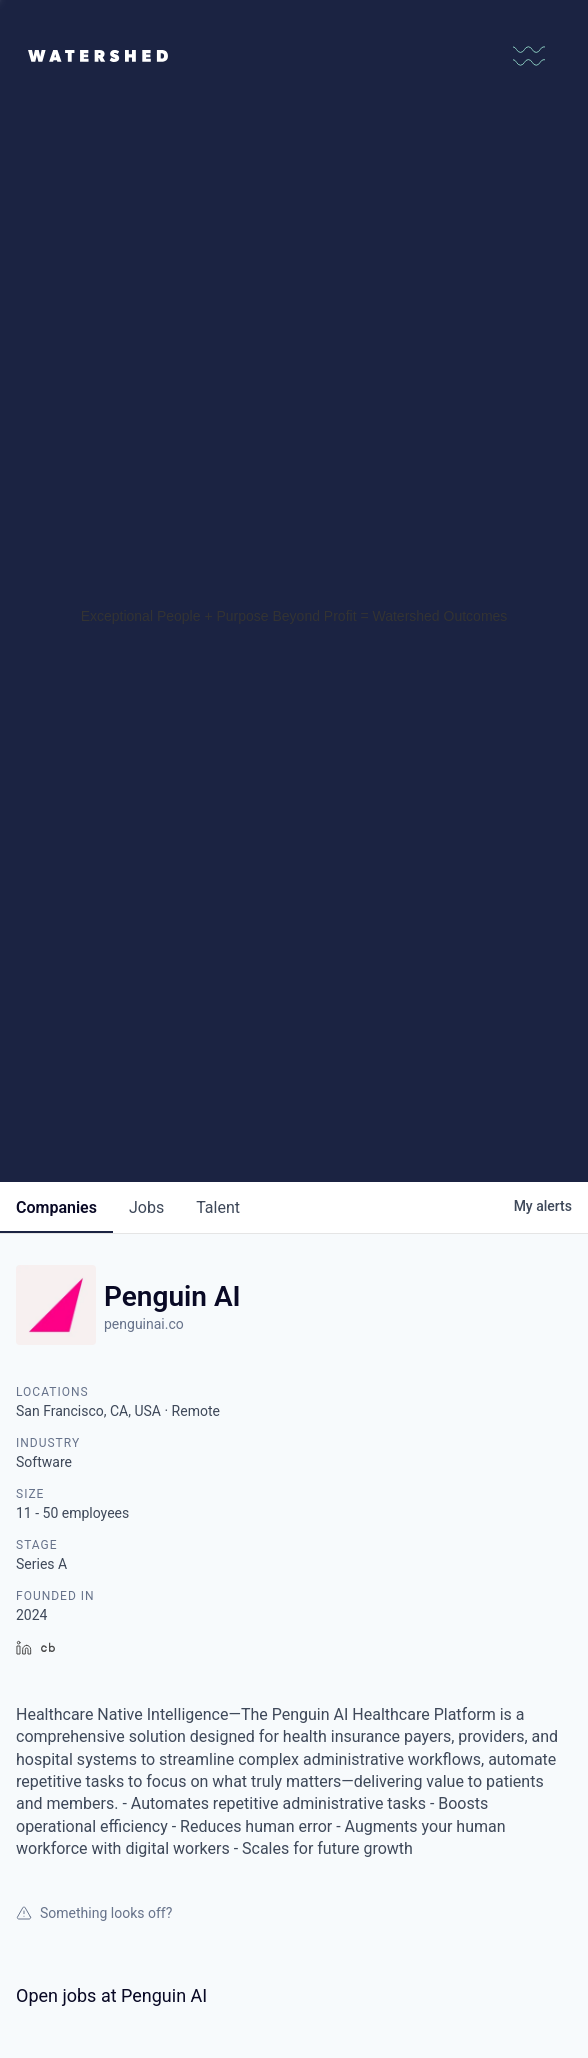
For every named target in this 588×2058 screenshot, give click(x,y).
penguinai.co (144, 1324)
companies (56, 1207)
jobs (146, 1207)
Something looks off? (94, 1913)
